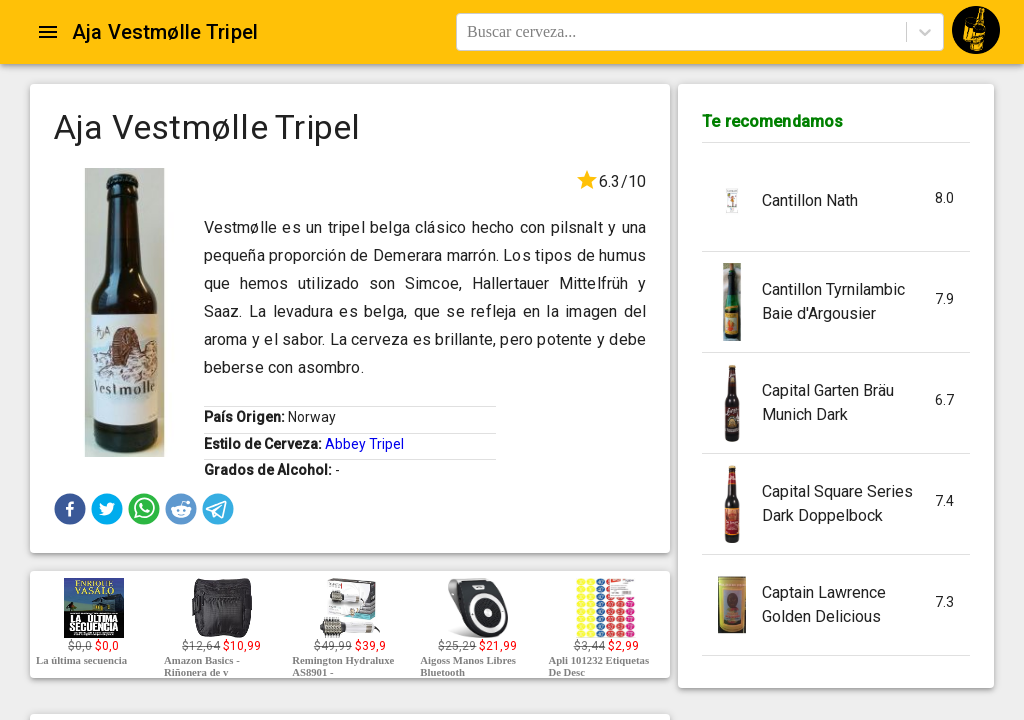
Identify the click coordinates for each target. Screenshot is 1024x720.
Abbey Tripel (364, 444)
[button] (70, 509)
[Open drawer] (48, 32)
